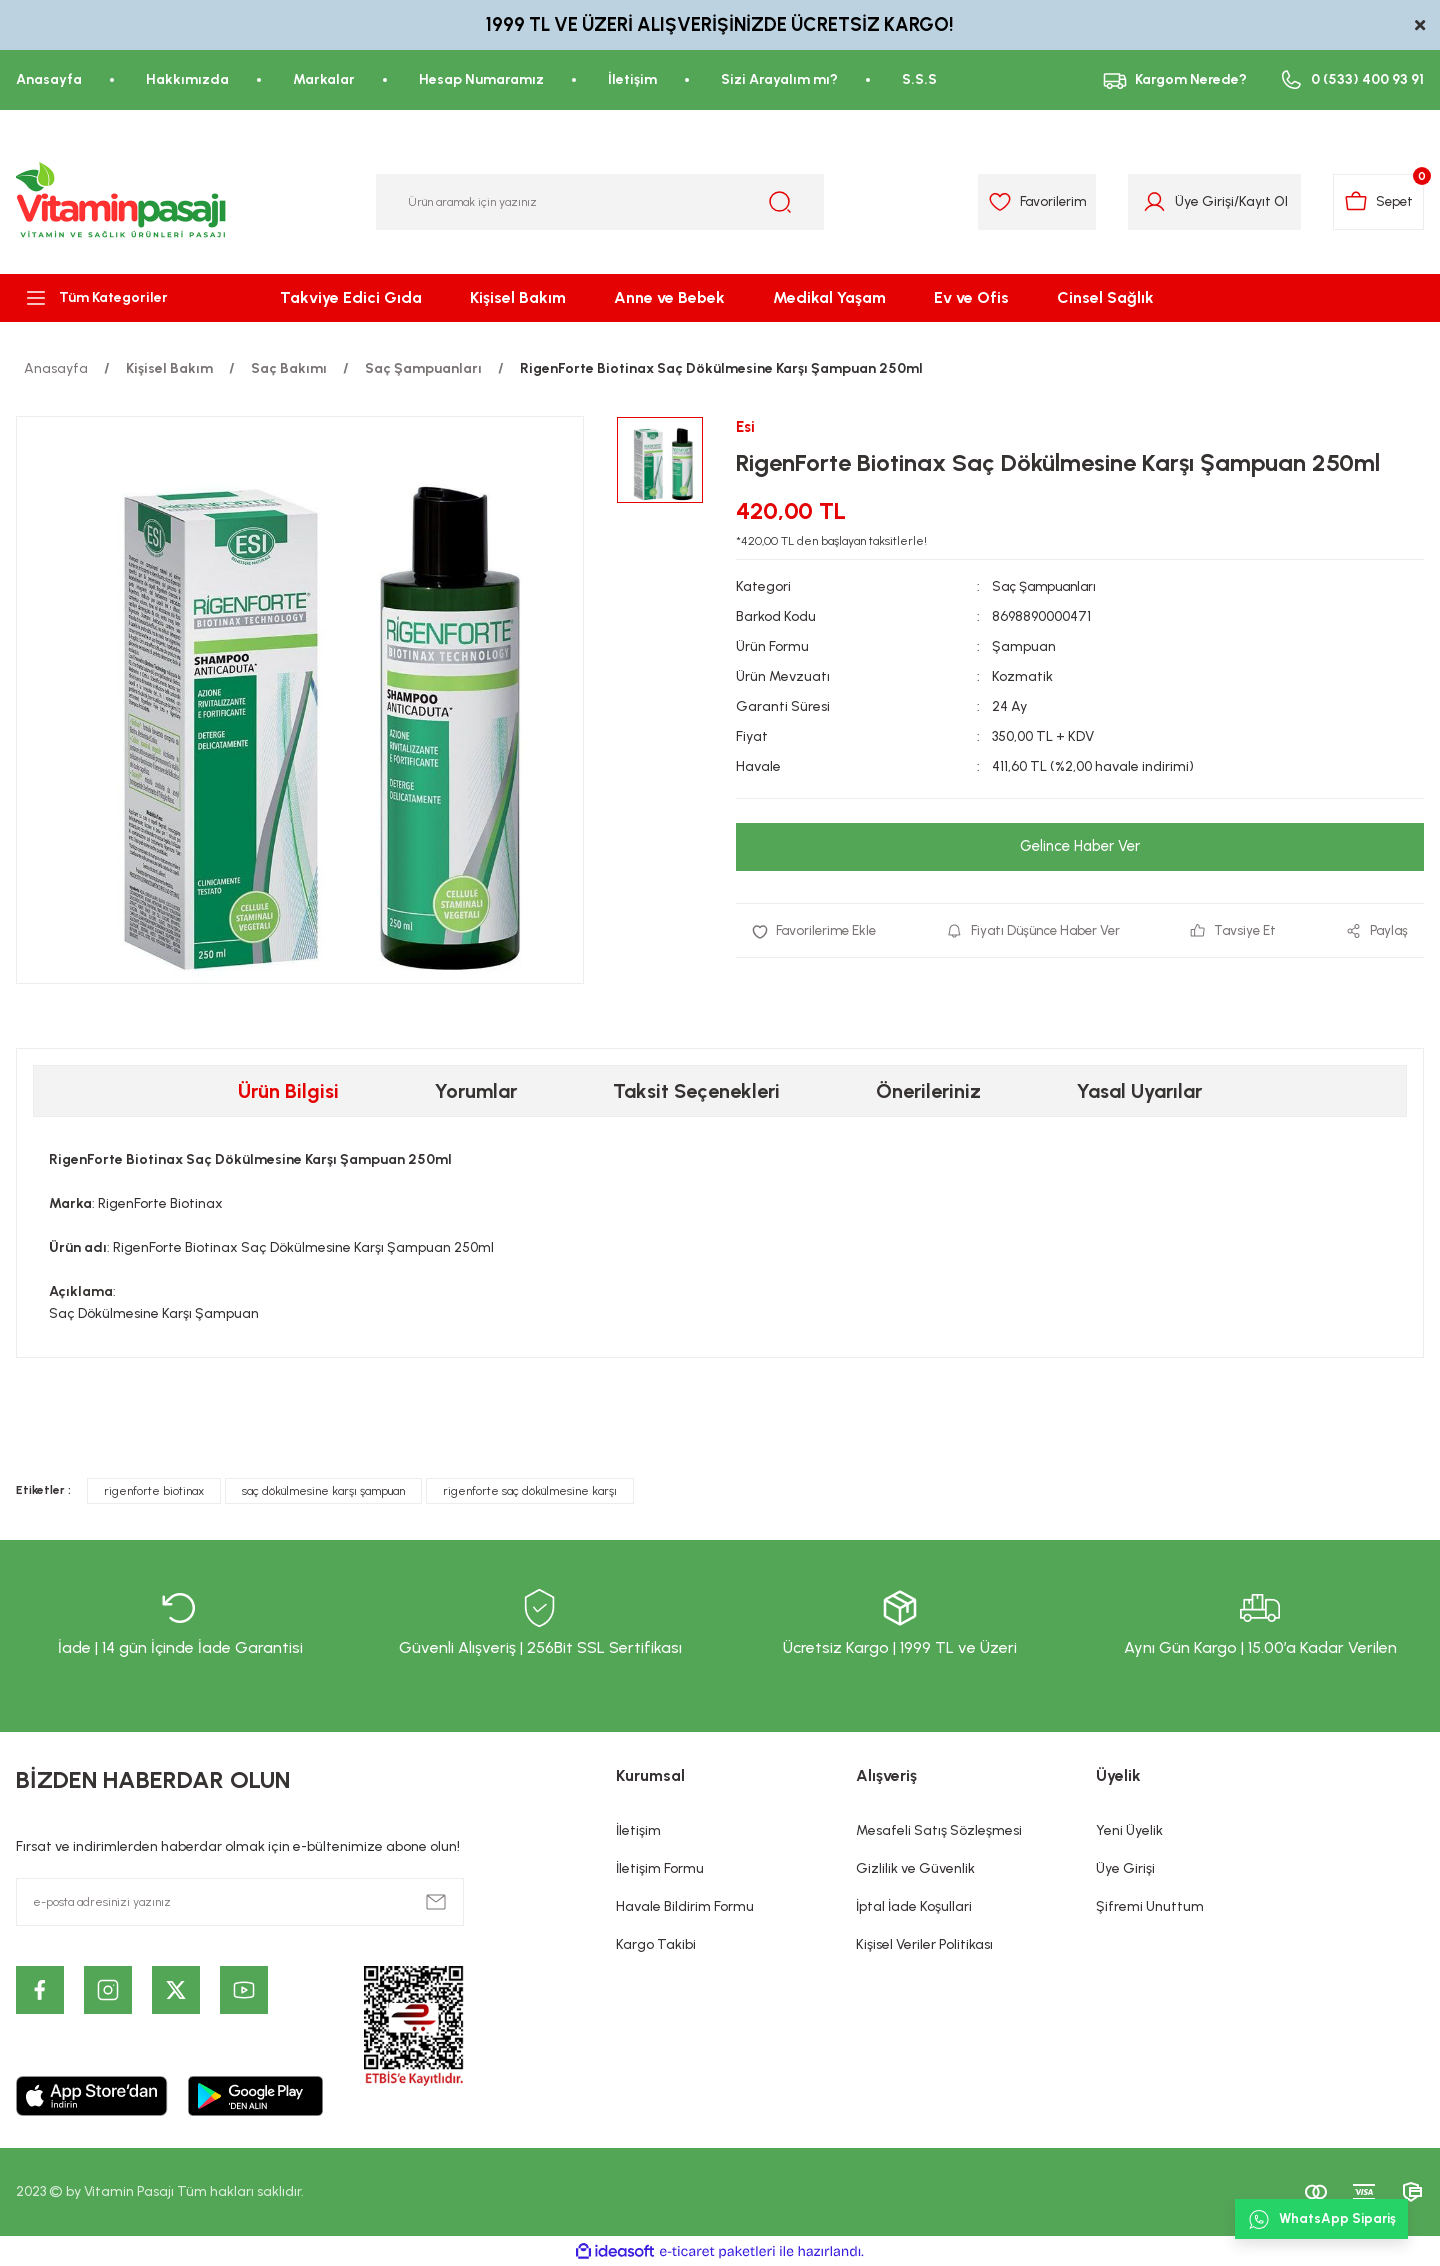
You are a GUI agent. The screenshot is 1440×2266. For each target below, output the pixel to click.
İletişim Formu (660, 1868)
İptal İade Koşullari (914, 1906)
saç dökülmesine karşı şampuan (323, 1491)
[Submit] (436, 1902)
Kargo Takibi (656, 1944)
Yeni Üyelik (1129, 1830)
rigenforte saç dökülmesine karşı (530, 1491)
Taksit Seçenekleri (696, 1091)
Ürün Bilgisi (288, 1091)
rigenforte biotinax (154, 1491)
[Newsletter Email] (240, 1902)
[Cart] (1375, 202)
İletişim (638, 1830)
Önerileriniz (928, 1091)
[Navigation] (120, 298)
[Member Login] (1145, 202)
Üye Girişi (1125, 1868)
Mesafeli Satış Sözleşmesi (939, 1830)
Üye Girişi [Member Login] (1195, 201)
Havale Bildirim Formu (685, 1906)
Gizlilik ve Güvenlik (915, 1868)
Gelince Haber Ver (1080, 847)
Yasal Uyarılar (1139, 1091)
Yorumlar (476, 1091)
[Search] (600, 202)
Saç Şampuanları (1048, 587)
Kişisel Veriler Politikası (924, 1944)
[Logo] (122, 202)
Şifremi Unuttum (1150, 1906)
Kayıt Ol (1254, 201)
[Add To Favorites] (817, 932)
